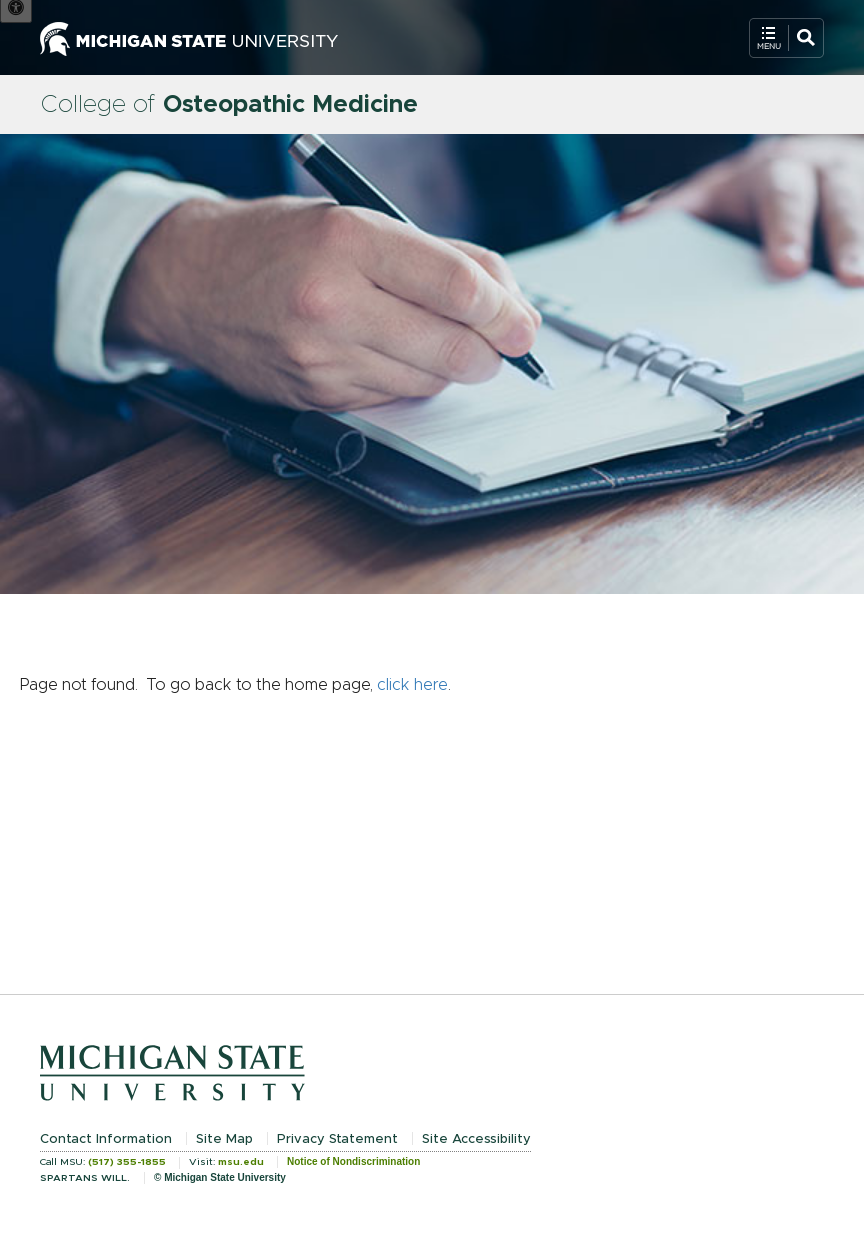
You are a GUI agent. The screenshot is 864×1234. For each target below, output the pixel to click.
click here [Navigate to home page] (412, 685)
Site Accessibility (476, 1139)
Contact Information (106, 1139)
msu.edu (241, 1162)
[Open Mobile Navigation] (786, 38)
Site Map (224, 1139)
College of (229, 105)
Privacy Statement (337, 1139)
